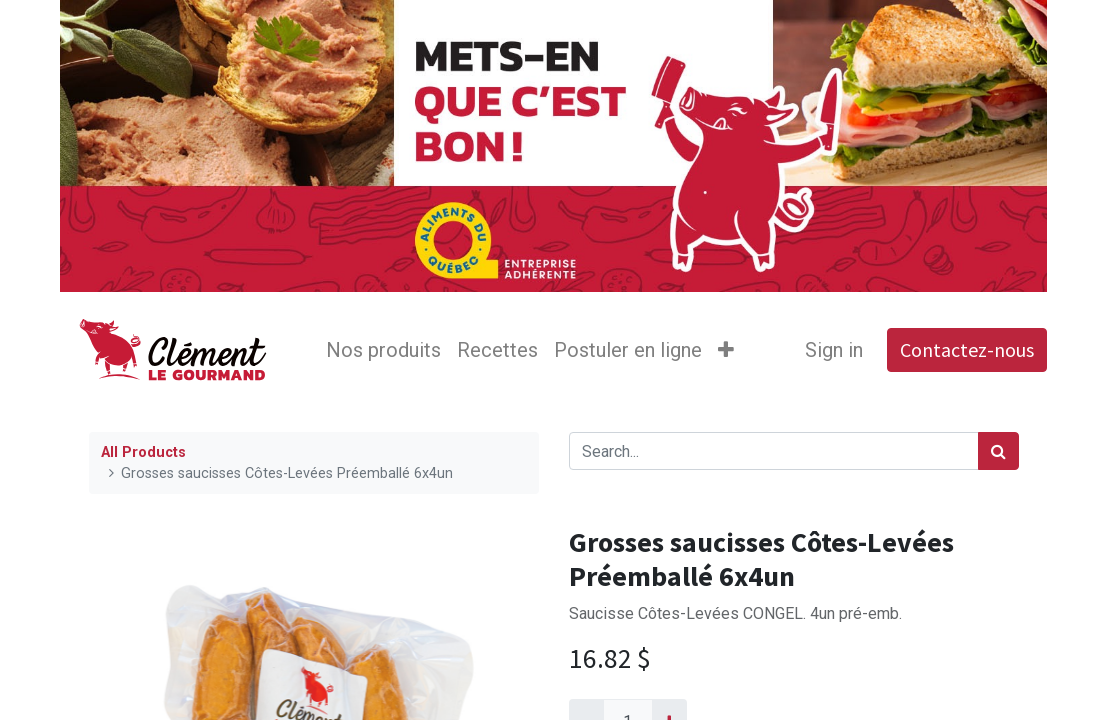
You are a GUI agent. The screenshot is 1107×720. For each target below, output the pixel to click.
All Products (143, 452)
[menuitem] (383, 350)
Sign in (834, 350)
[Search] (998, 451)
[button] (726, 350)
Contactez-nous (967, 349)
